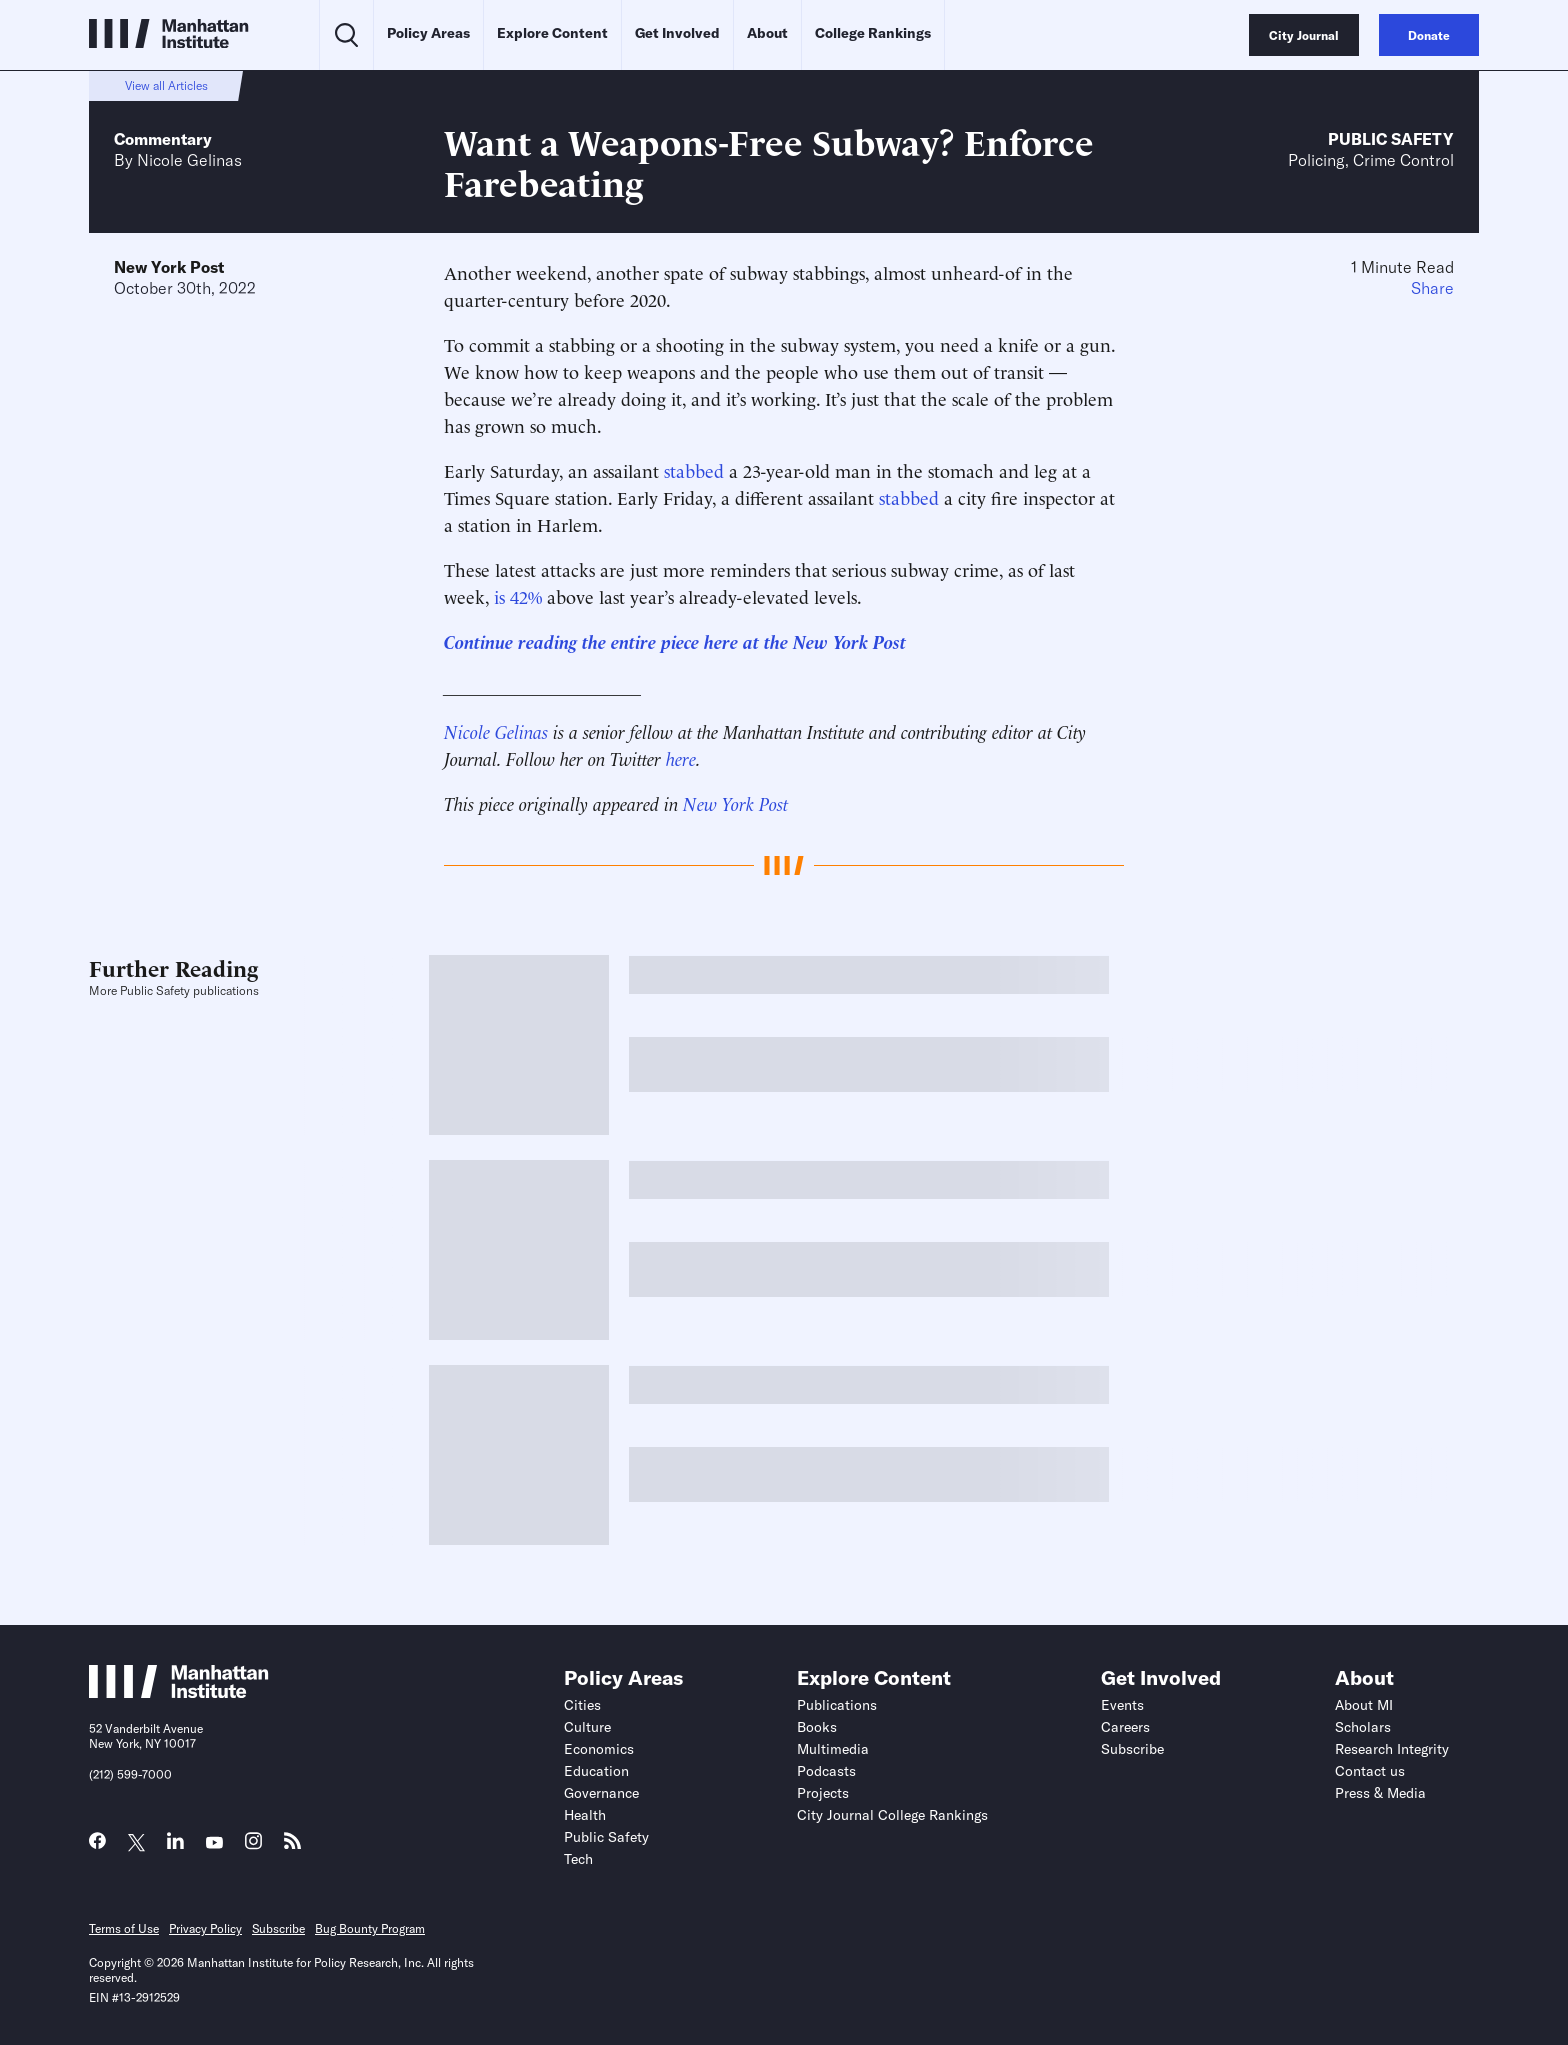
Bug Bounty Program (370, 1928)
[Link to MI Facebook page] (97, 1845)
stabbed (694, 469)
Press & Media (1380, 1793)
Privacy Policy (205, 1928)
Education (596, 1771)
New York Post (169, 267)
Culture (587, 1727)
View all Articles (166, 85)
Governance (601, 1793)
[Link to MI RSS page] (292, 1845)
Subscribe (1132, 1749)
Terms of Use (124, 1928)
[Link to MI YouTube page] (214, 1843)
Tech (578, 1859)
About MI (1364, 1705)
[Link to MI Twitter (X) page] (136, 1843)
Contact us (1370, 1771)
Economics (599, 1749)
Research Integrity (1392, 1749)
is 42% (518, 595)
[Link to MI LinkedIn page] (175, 1845)
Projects (823, 1793)
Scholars (1363, 1727)
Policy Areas (428, 33)
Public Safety (1391, 139)
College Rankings (873, 33)
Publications (837, 1705)
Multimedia (833, 1749)
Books (817, 1727)
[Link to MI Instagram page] (253, 1846)
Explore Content (552, 33)
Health (585, 1815)
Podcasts (826, 1771)
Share (1432, 288)
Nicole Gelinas (189, 160)
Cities (582, 1705)
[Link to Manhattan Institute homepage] (179, 1692)
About (767, 33)
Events (1122, 1705)
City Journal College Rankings (892, 1815)
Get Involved (677, 33)
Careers (1125, 1727)
